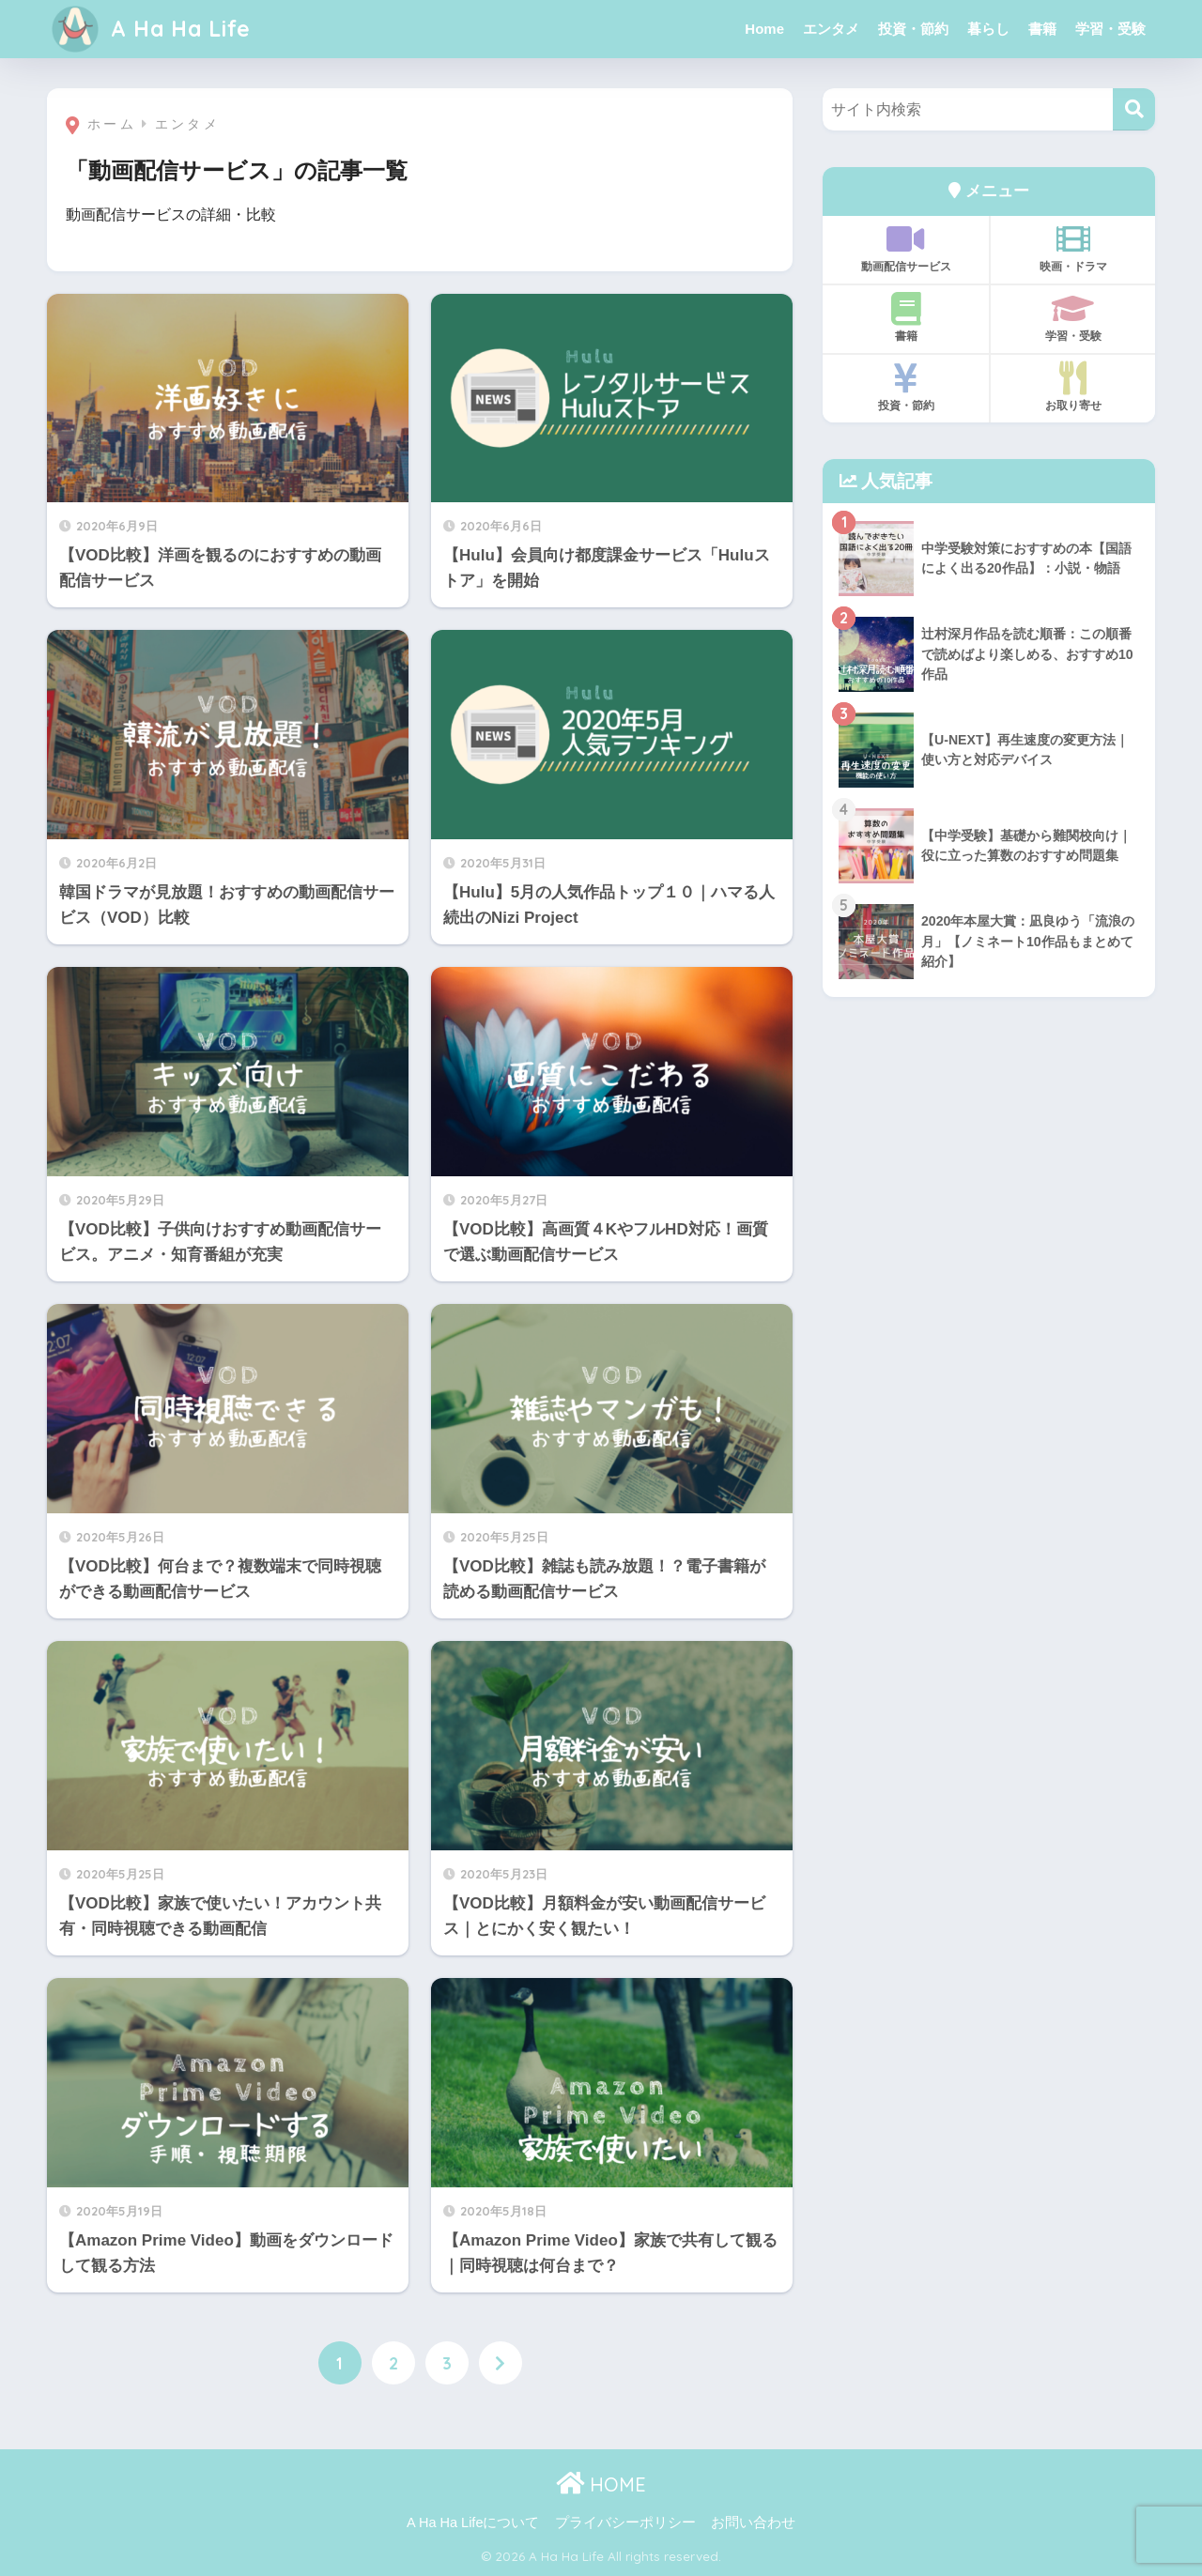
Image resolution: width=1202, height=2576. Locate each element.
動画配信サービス (905, 247)
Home (764, 29)
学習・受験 (1110, 29)
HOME (601, 2484)
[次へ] (500, 2362)
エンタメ (831, 29)
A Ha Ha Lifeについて (473, 2522)
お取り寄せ (1072, 386)
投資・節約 (913, 29)
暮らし (988, 29)
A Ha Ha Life (151, 28)
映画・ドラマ (1072, 247)
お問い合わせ (753, 2522)
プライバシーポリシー (625, 2522)
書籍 (1042, 29)
